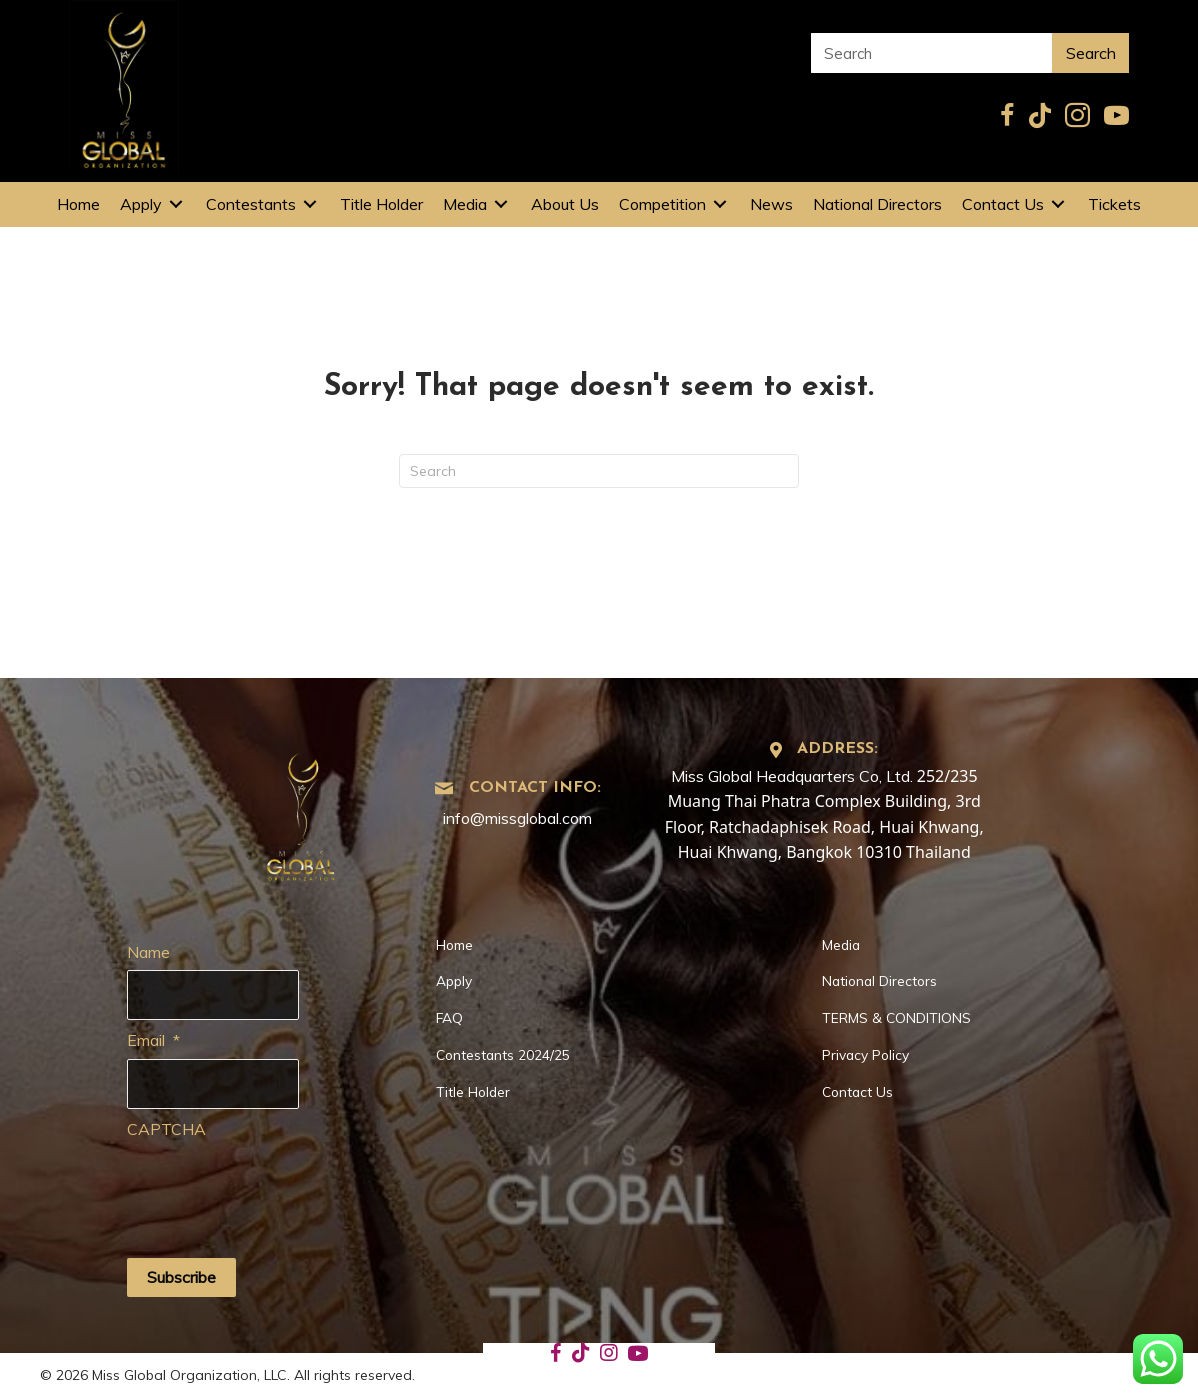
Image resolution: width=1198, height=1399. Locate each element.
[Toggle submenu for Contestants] (310, 204)
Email (153, 1039)
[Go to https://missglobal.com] (301, 810)
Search (1091, 53)
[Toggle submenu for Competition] (720, 204)
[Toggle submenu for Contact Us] (1058, 204)
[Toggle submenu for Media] (501, 204)
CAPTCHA (166, 1127)
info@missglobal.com (517, 818)
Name (148, 952)
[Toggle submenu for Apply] (176, 204)
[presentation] (279, 1185)
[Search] (599, 471)
